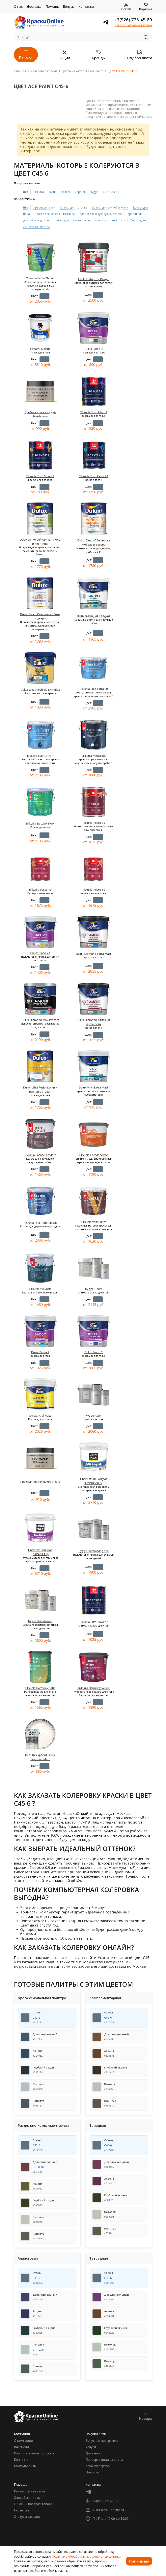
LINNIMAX (109, 192)
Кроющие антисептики (110, 220)
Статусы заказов (27, 2517)
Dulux (52, 192)
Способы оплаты (27, 2498)
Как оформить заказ (29, 2491)
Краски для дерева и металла (55, 214)
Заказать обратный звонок (133, 25)
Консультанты (25, 2466)
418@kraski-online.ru (108, 2510)
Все (25, 192)
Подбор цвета (139, 55)
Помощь (52, 7)
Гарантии (21, 2510)
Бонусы (68, 7)
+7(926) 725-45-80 (133, 20)
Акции (64, 55)
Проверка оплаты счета (104, 2460)
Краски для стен (44, 207)
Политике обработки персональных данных (86, 2556)
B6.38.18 (38, 2167)
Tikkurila (38, 192)
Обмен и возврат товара (33, 2504)
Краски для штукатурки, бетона (101, 214)
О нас (18, 7)
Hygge (94, 192)
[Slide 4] (58, 89)
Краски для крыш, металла (72, 220)
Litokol (65, 192)
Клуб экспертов (97, 2466)
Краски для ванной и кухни (110, 207)
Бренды (99, 55)
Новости (92, 2472)
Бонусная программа (101, 2441)
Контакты (86, 7)
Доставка (34, 7)
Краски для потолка (73, 207)
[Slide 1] (37, 89)
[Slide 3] (51, 89)
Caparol (80, 192)
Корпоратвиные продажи (34, 2453)
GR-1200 (38, 2349)
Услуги (90, 2447)
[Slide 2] (44, 89)
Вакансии (21, 2447)
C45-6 (36, 2017)
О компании (23, 2441)
